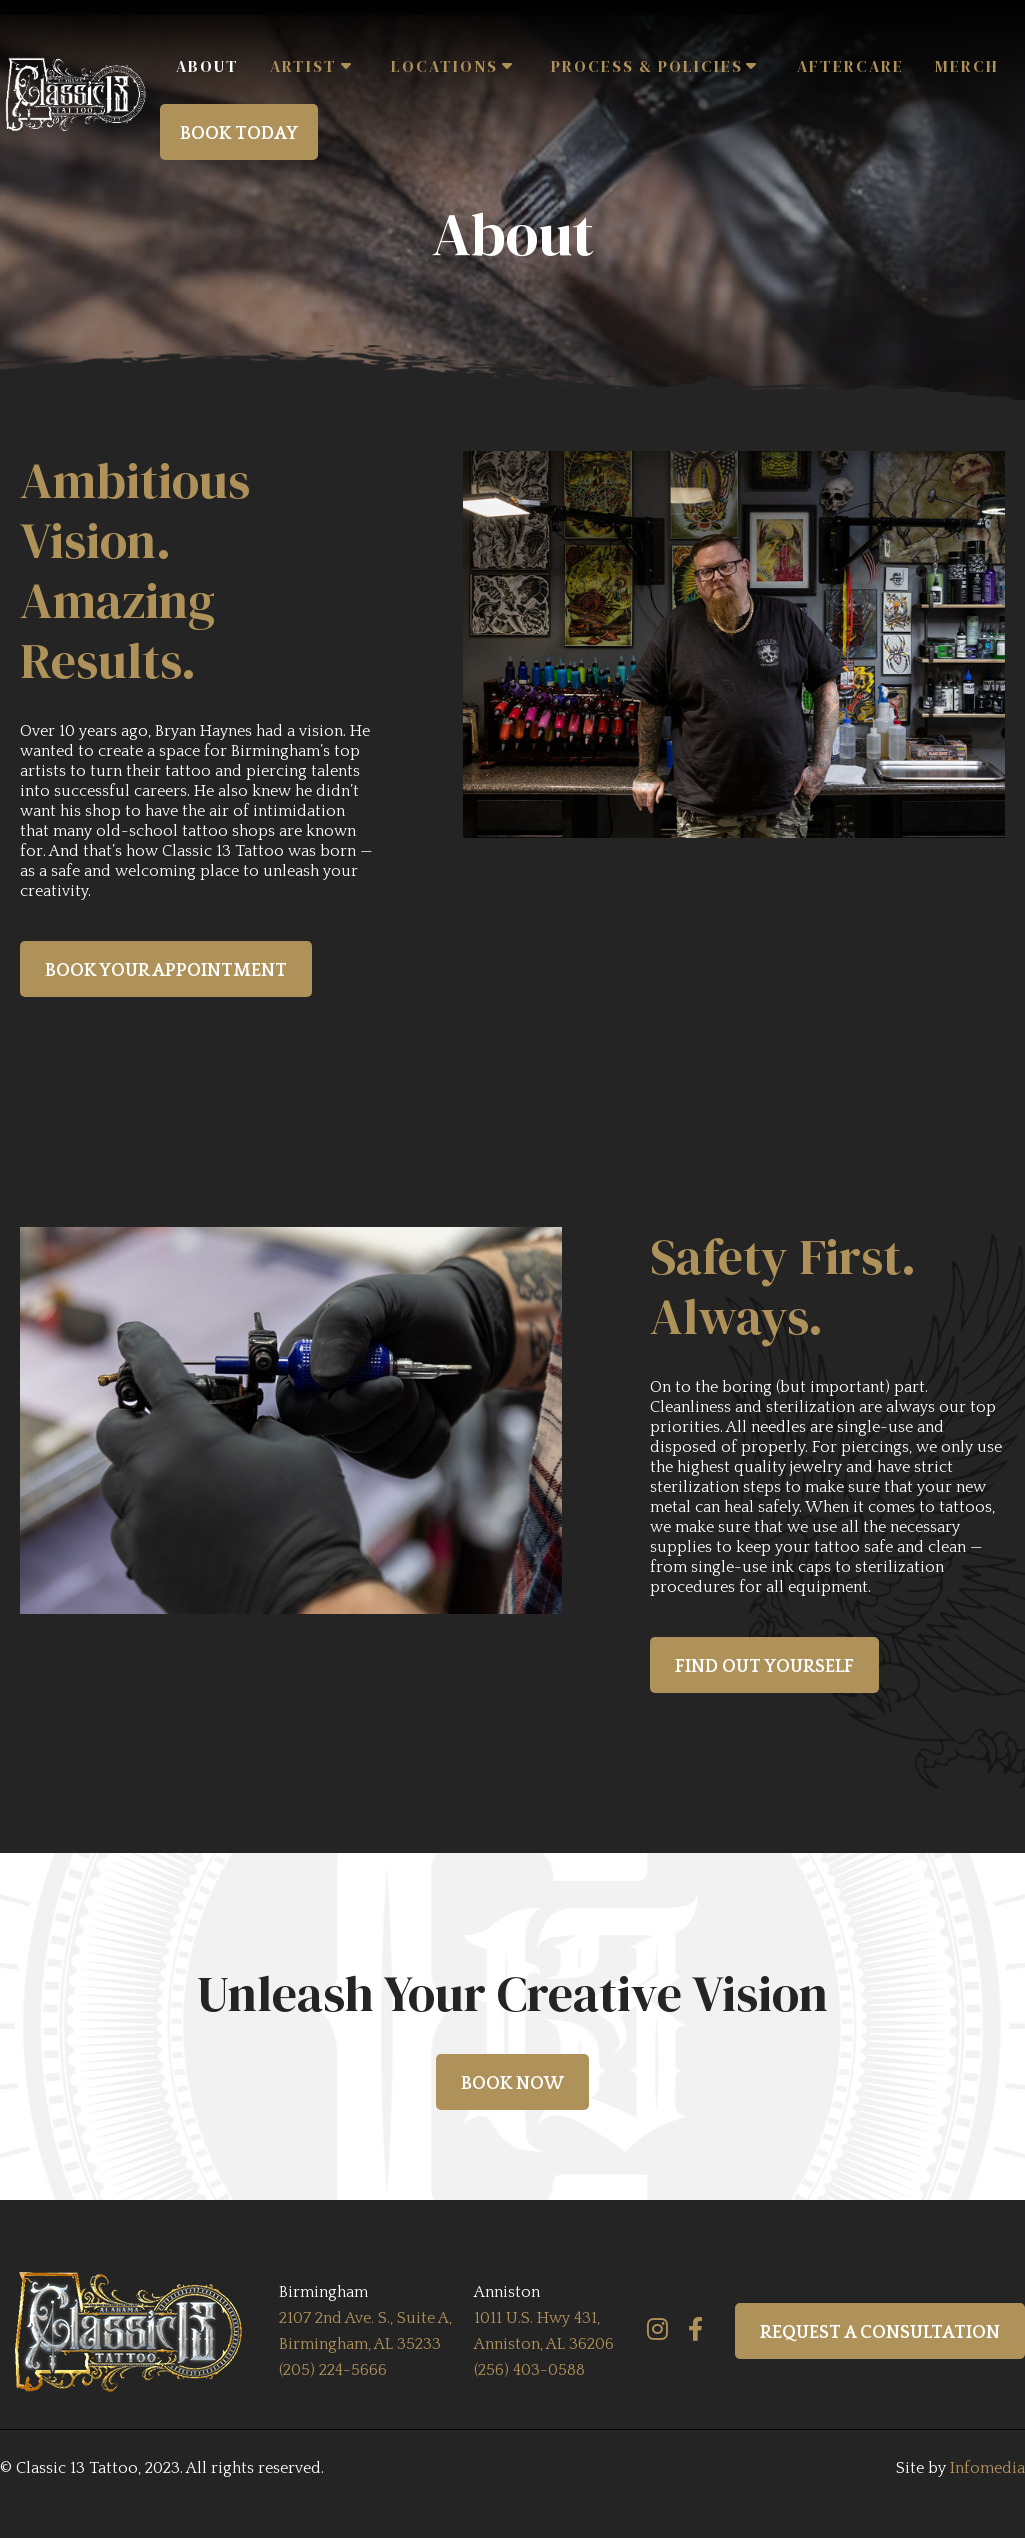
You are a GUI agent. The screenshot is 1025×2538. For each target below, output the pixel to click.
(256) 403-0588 (529, 2370)
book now (512, 2084)
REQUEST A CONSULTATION (880, 2333)
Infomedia (987, 2468)
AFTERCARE (850, 66)
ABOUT (207, 66)
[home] (80, 94)
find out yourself (764, 1667)
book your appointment (166, 971)
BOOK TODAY (239, 134)
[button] (314, 66)
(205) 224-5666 (333, 2370)
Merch (967, 66)
